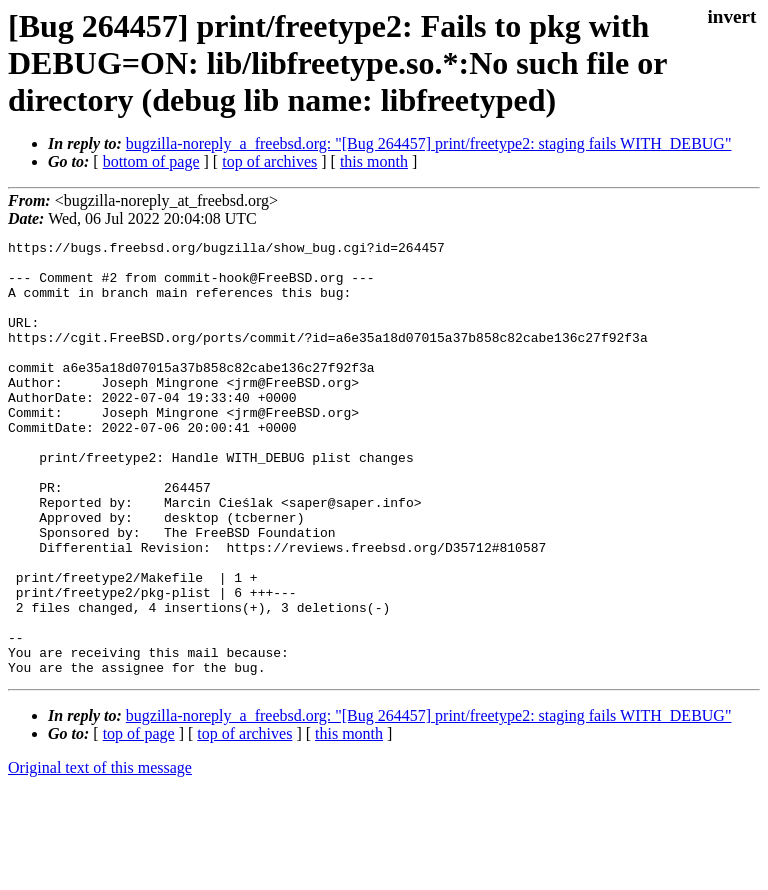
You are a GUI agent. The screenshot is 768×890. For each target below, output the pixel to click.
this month (374, 161)
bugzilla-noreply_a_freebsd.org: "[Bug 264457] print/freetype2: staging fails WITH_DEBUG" (429, 143)
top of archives (269, 161)
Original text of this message (100, 854)
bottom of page (151, 161)
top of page (139, 820)
